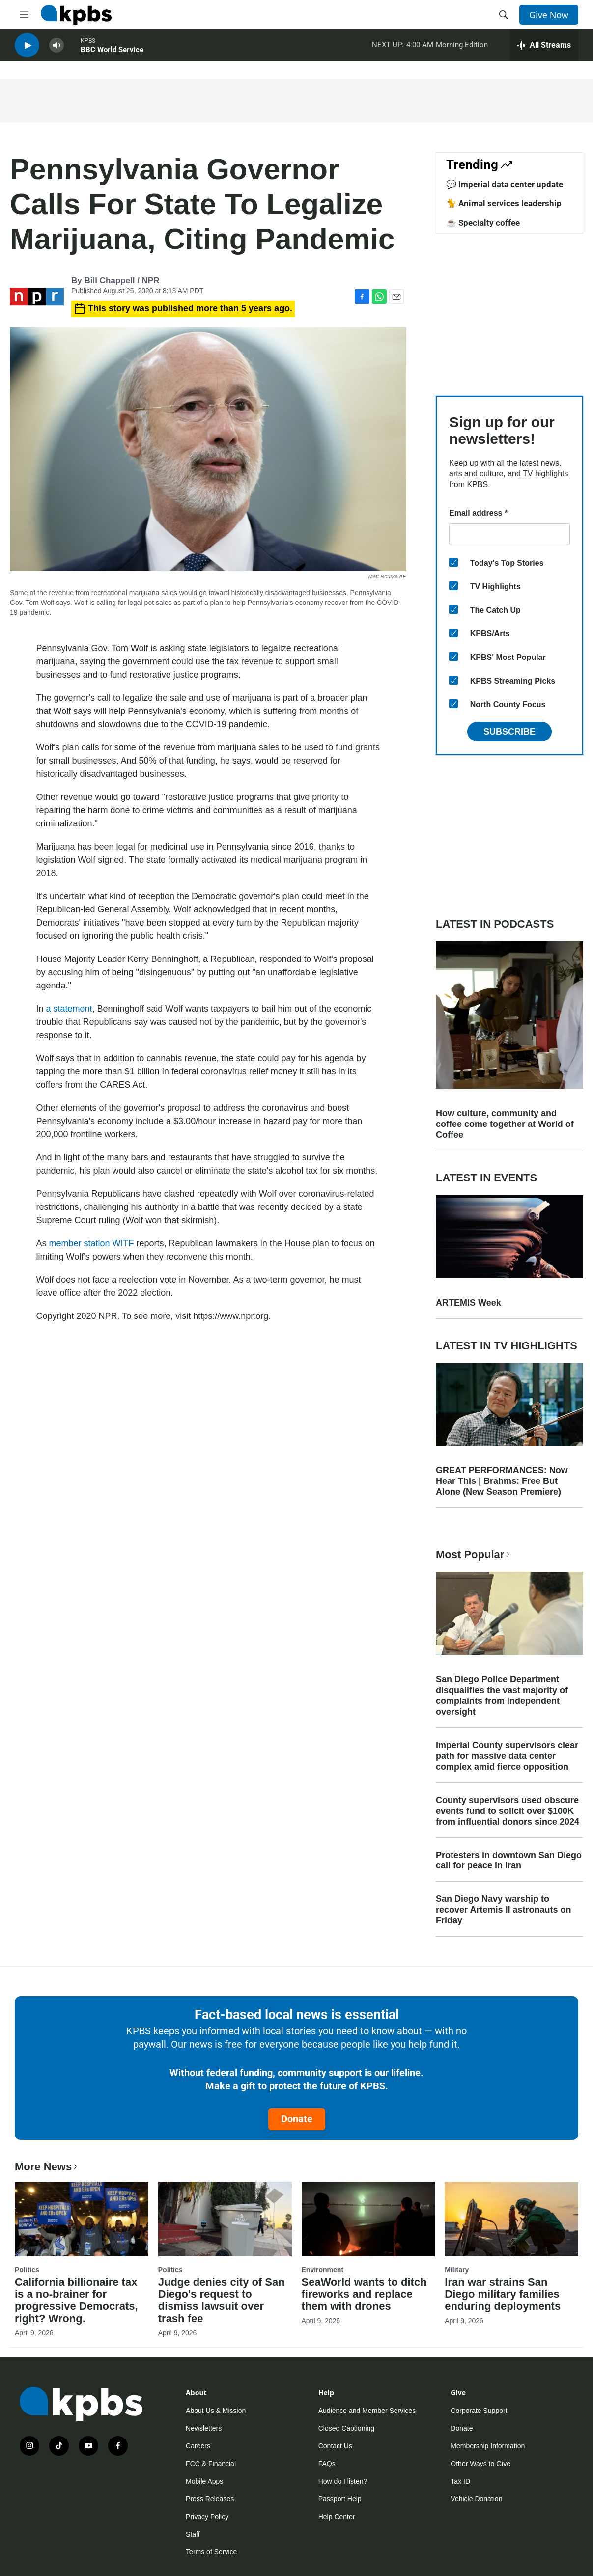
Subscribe (509, 732)
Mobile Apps (204, 2481)
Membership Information (488, 2446)
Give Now (548, 15)
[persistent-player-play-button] (27, 49)
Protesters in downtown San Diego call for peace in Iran (509, 1860)
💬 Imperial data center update (504, 184)
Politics (27, 2270)
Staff (193, 2534)
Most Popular (473, 1554)
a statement (69, 1009)
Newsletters (204, 2428)
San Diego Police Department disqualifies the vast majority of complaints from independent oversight (502, 1695)
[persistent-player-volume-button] (56, 49)
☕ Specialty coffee (483, 223)
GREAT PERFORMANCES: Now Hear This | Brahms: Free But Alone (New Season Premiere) (502, 1481)
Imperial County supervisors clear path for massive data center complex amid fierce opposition (507, 1756)
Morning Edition (462, 48)
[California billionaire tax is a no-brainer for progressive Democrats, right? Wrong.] (81, 2219)
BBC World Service (112, 53)
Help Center (336, 2517)
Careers (198, 2446)
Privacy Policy (207, 2517)
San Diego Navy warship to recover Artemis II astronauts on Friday (503, 1909)
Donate (296, 2119)
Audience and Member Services (367, 2410)
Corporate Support (479, 2410)
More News (47, 2167)
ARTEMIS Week (468, 1303)
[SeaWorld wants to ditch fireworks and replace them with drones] (368, 2219)
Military (457, 2270)
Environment (323, 2270)
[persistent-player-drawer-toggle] (544, 49)
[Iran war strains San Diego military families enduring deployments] (511, 2219)
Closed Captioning (346, 2428)
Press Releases (210, 2499)
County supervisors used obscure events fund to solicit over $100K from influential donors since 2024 (507, 1811)
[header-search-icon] (503, 14)
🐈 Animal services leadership (504, 203)
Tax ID (460, 2481)
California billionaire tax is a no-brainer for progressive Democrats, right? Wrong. (76, 2300)
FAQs (327, 2463)
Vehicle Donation (476, 2499)
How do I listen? (342, 2481)
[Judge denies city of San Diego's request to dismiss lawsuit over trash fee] (225, 2219)
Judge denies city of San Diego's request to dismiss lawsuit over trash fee (221, 2300)
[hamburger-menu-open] (24, 15)
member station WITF (91, 1243)
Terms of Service (211, 2552)
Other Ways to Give (480, 2463)
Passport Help (340, 2499)
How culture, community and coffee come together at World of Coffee (505, 1124)
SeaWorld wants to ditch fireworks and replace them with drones (364, 2294)
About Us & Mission (216, 2410)
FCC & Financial (211, 2463)
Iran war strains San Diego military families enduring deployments (503, 2294)
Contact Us (335, 2446)
